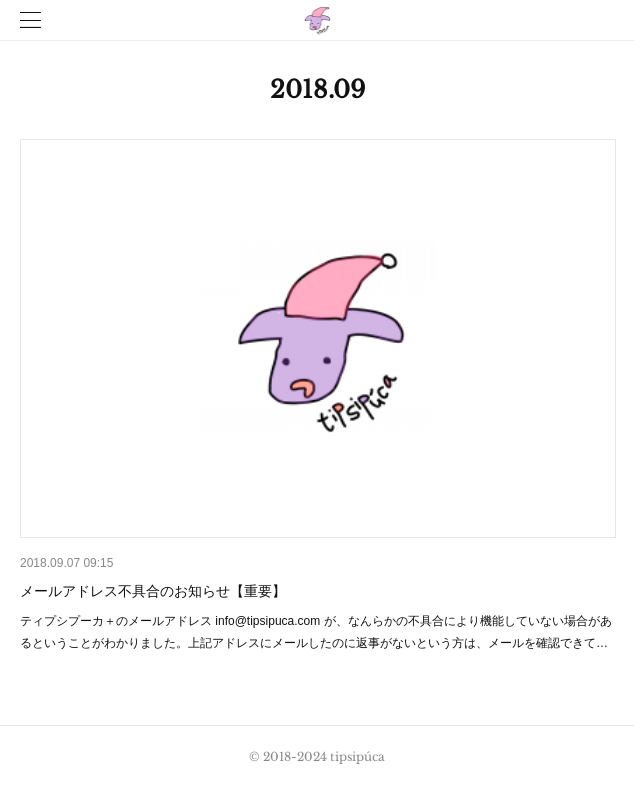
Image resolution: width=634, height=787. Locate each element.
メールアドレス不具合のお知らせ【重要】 (153, 591)
